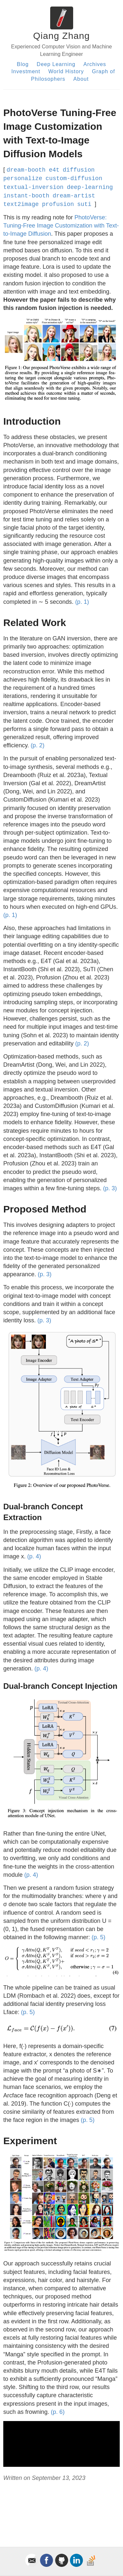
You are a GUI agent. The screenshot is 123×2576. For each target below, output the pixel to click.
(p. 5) (98, 1937)
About (81, 79)
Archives (94, 64)
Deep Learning (56, 64)
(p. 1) (82, 602)
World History (66, 71)
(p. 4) (34, 1556)
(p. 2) (37, 745)
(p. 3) (110, 1188)
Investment (25, 71)
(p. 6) (58, 2412)
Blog (23, 64)
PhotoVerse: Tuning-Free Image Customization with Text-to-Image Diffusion (61, 225)
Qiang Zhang (61, 36)
